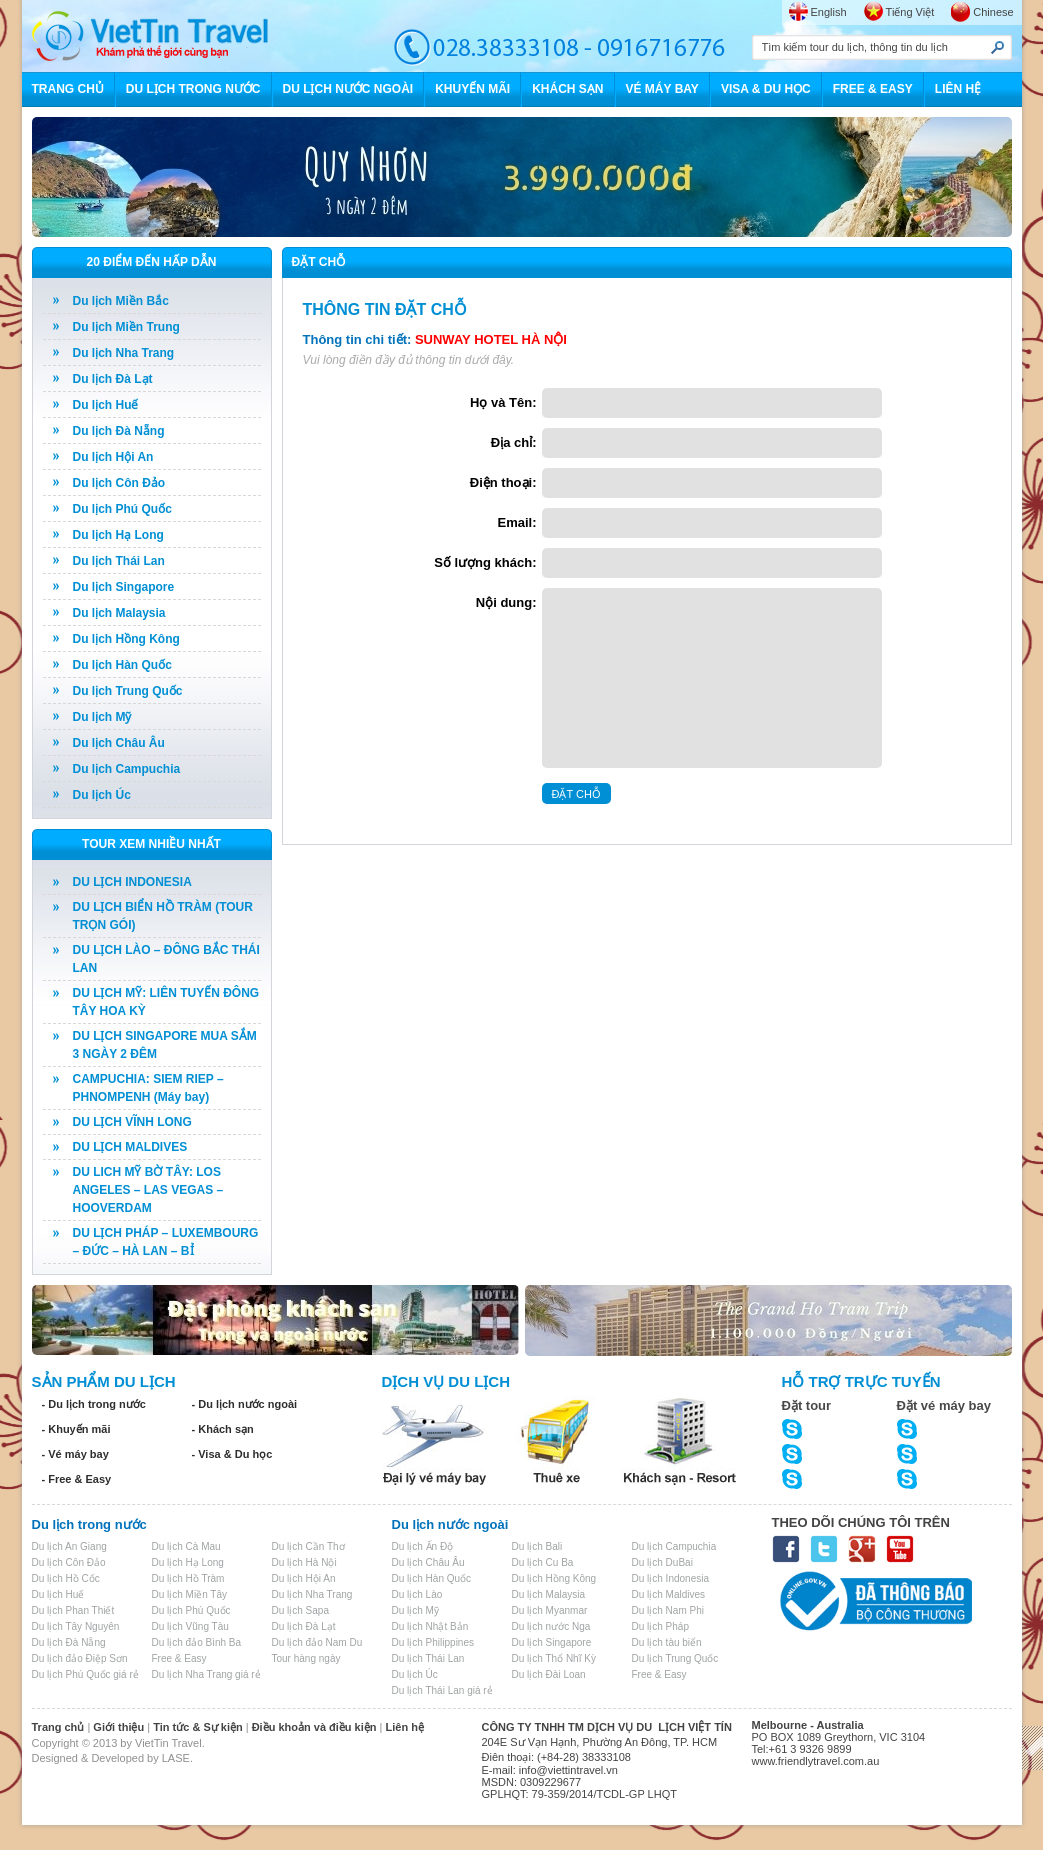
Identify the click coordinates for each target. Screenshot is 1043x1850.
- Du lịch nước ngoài (245, 1404)
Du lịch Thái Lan (119, 561)
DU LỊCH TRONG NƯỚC (193, 89)
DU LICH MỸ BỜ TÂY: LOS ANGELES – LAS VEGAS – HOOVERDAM (148, 1190)
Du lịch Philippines (433, 1642)
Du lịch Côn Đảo (119, 483)
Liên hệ (405, 1727)
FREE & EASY (873, 89)
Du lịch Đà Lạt (113, 379)
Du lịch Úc (102, 795)
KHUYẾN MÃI (472, 89)
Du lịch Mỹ (102, 717)
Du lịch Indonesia (671, 1578)
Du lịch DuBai (662, 1562)
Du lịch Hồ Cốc (66, 1578)
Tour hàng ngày (306, 1658)
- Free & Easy (77, 1479)
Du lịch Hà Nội (304, 1562)
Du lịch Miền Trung (126, 327)
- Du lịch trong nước (94, 1404)
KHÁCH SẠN (567, 89)
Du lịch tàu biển (667, 1642)
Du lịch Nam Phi (668, 1610)
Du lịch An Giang (69, 1546)
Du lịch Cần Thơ (308, 1546)
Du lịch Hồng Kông (126, 639)
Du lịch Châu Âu (119, 743)
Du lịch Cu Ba (543, 1562)
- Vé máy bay (75, 1454)
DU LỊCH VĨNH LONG (132, 1122)
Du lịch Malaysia (119, 613)
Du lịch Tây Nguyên (76, 1626)
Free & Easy (179, 1658)
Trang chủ (58, 1727)
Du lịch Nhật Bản (430, 1626)
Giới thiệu (118, 1727)
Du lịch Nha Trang (124, 353)
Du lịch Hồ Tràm (188, 1578)
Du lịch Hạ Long (118, 535)
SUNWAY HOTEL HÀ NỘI (491, 339)
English (829, 12)
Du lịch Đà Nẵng (119, 431)
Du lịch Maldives (669, 1594)
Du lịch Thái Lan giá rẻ (442, 1690)
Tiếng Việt (910, 12)
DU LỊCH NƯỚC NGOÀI (348, 89)
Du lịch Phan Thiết (73, 1610)
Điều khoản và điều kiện (314, 1727)
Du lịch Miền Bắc (121, 301)
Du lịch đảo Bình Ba (197, 1642)
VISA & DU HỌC (766, 89)
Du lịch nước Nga (551, 1626)
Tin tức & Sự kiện (197, 1727)
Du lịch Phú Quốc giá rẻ (85, 1674)
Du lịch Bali (537, 1546)
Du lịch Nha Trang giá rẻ (206, 1674)
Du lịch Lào (417, 1594)
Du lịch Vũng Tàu (190, 1626)
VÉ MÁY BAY (662, 89)
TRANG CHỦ (68, 89)
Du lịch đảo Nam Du (317, 1642)
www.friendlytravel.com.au (816, 1761)
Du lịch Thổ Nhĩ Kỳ (554, 1658)
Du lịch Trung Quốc (128, 691)
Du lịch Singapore (124, 587)
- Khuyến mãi (76, 1429)
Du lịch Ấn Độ (423, 1546)
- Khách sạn (223, 1429)
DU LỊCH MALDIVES (130, 1147)
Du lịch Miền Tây (190, 1594)
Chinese (993, 12)
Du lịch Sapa (300, 1610)
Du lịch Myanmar (550, 1610)
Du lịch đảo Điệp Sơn (80, 1658)
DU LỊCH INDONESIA (132, 882)
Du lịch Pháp (660, 1626)
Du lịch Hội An (113, 457)
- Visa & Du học (232, 1454)
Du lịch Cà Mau (186, 1546)
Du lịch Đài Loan (549, 1674)
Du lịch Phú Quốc (122, 509)
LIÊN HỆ (958, 89)
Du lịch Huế (106, 405)
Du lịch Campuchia (127, 769)
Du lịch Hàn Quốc (122, 665)
